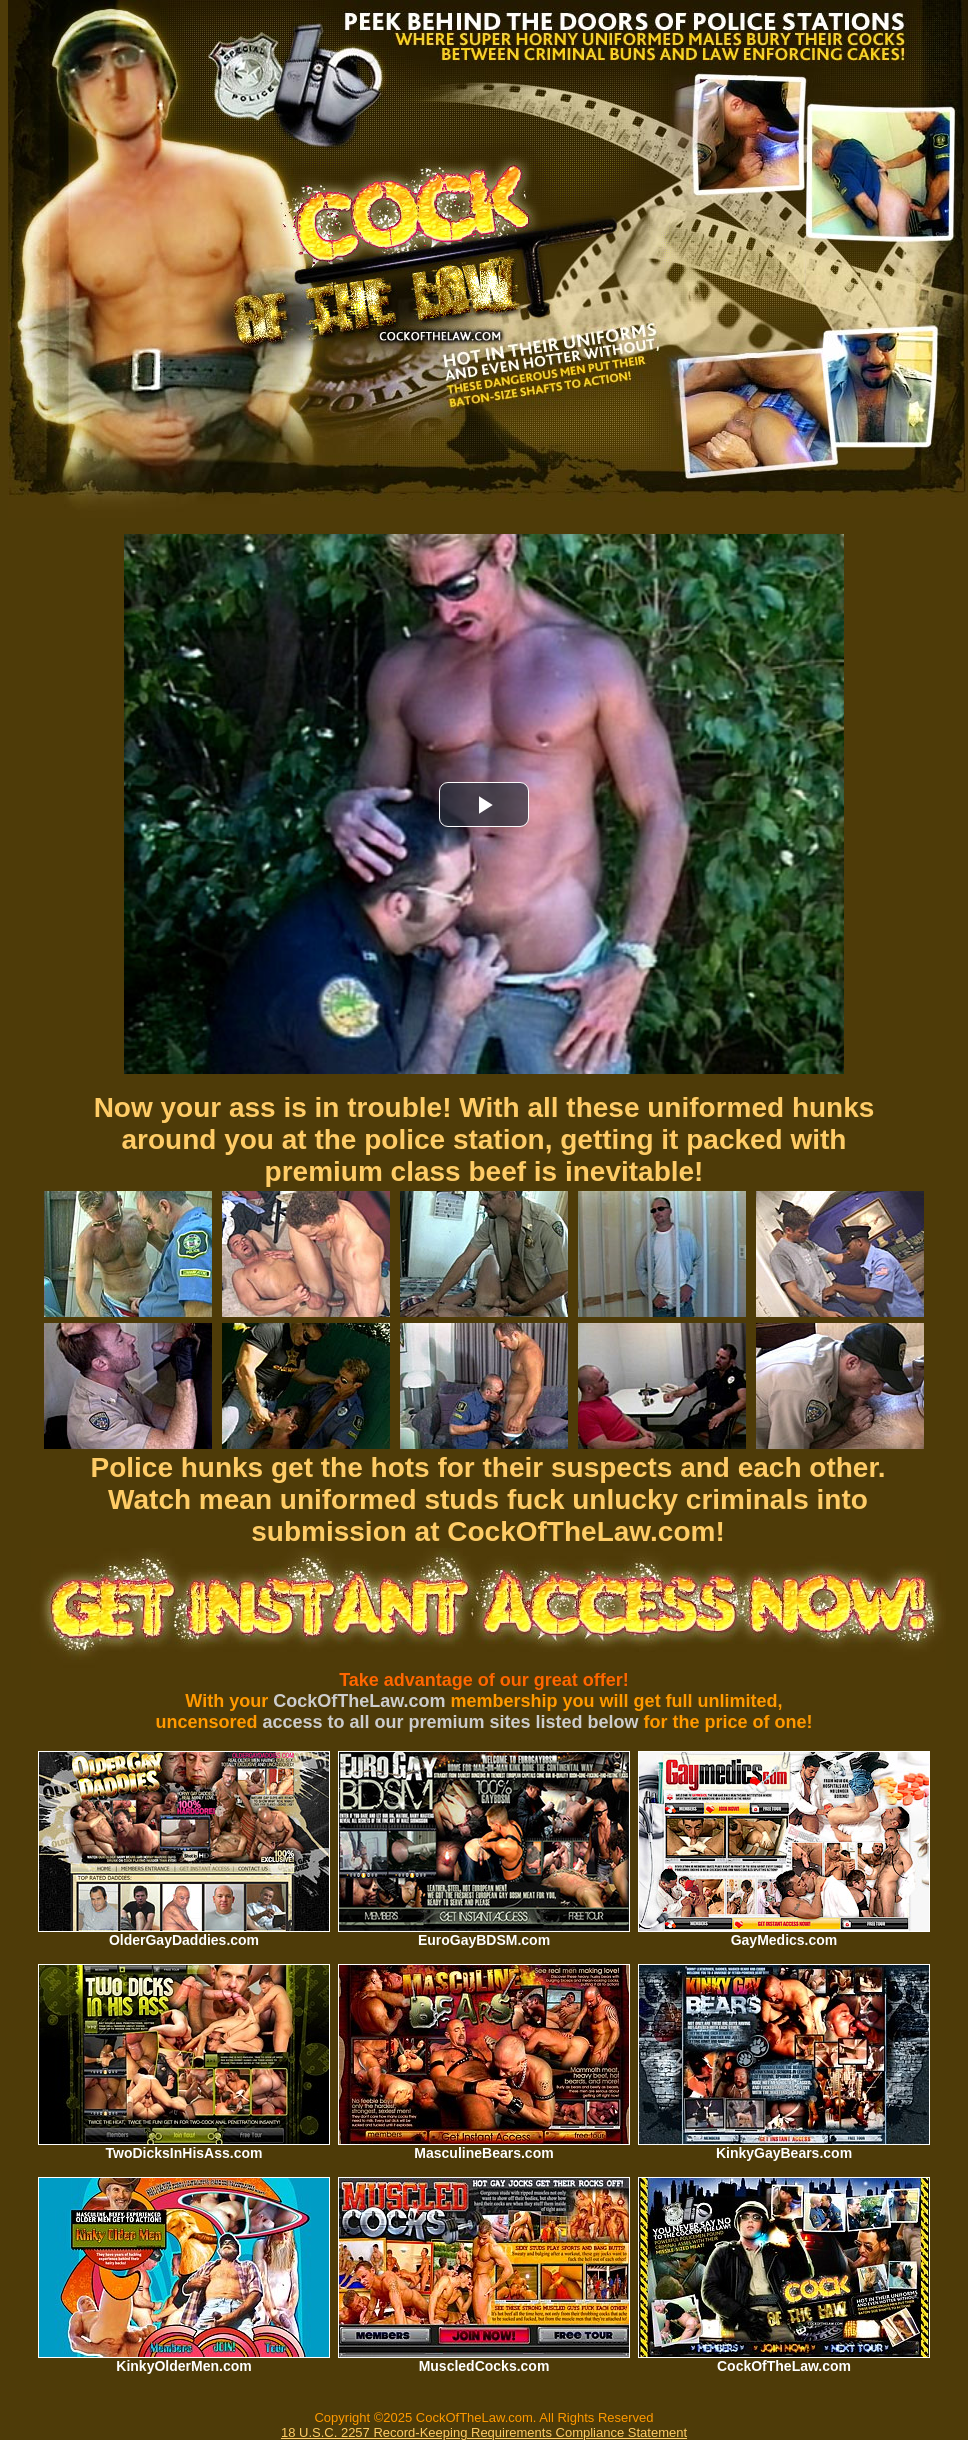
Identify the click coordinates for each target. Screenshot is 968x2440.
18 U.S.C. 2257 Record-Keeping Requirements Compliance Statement (484, 2432)
